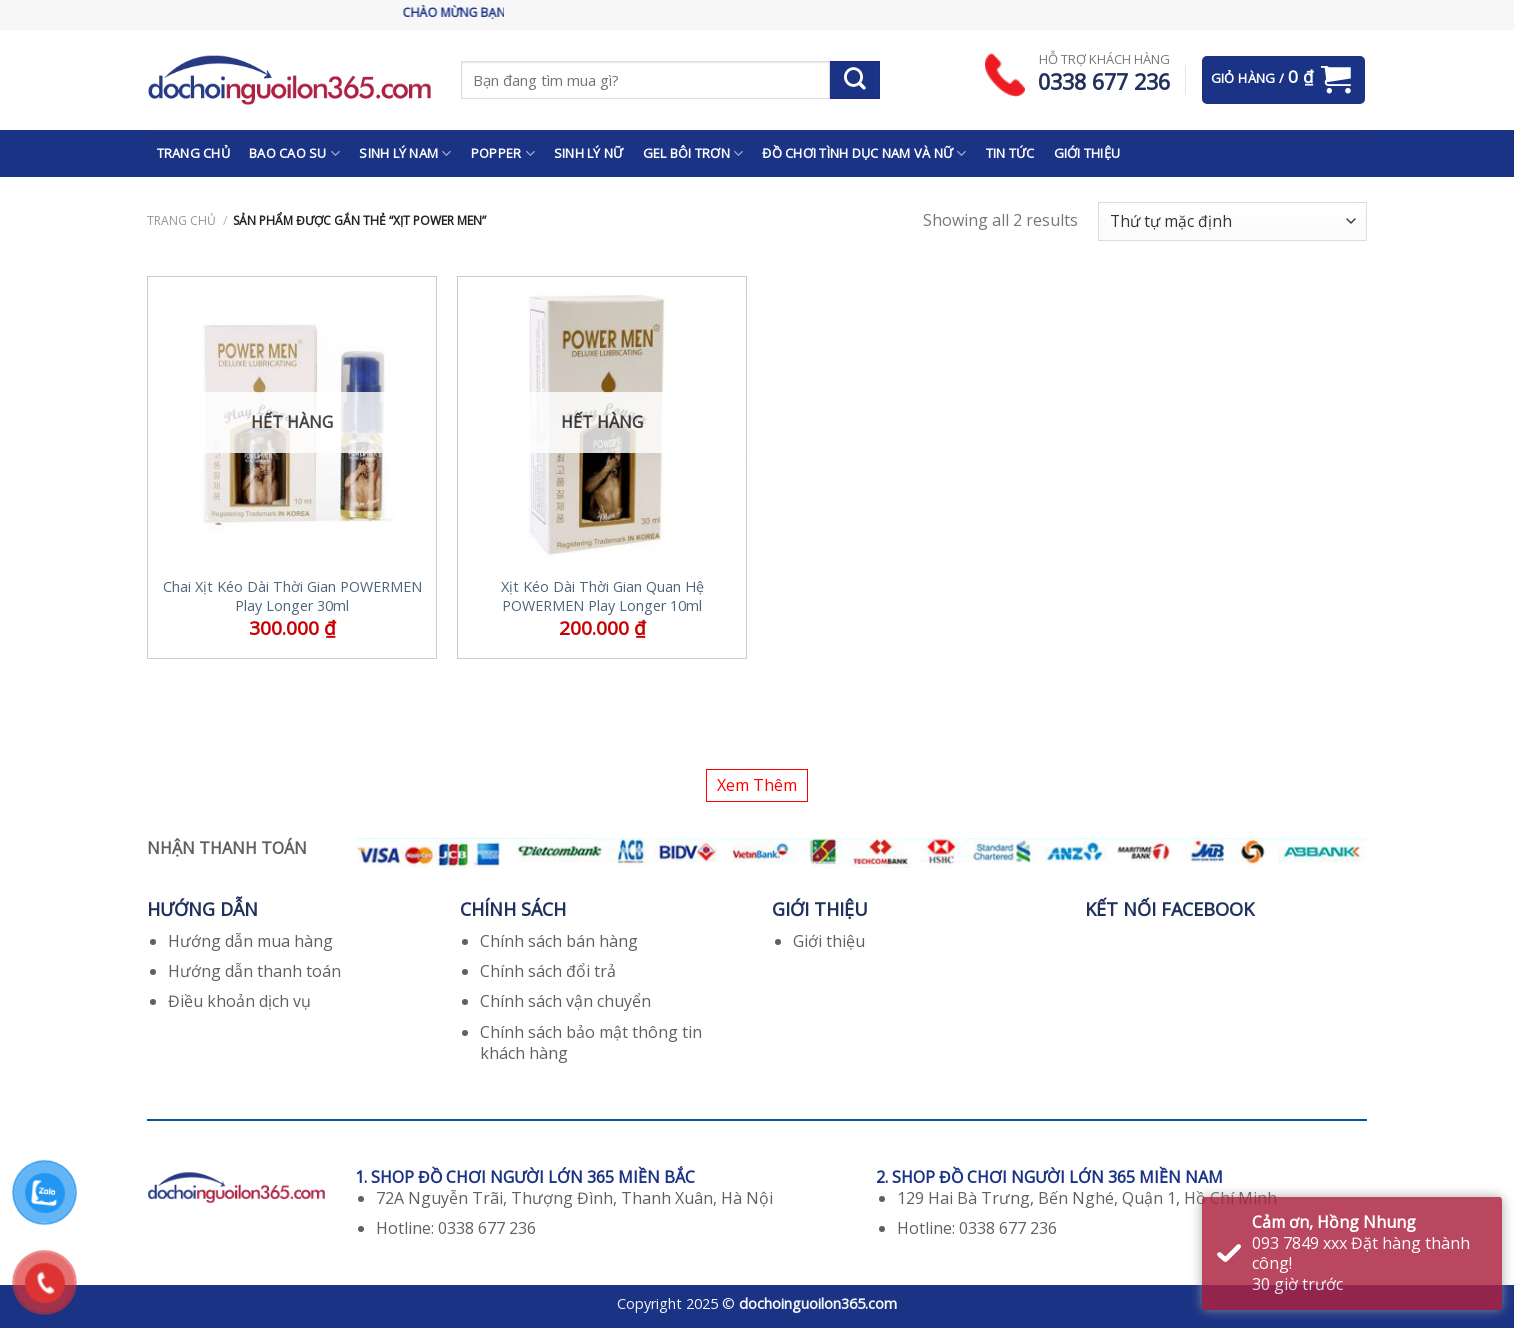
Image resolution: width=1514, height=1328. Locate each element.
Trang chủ (181, 220)
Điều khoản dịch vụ (239, 1001)
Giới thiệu (829, 941)
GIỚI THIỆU (1087, 153)
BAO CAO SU (294, 153)
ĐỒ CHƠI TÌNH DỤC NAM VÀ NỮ (864, 153)
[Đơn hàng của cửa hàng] (1232, 221)
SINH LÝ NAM (405, 153)
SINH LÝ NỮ (589, 153)
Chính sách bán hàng (559, 941)
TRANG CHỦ (193, 153)
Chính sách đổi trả (548, 971)
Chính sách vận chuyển (565, 1001)
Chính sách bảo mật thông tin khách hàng (591, 1042)
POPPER (503, 153)
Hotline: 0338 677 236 (456, 1228)
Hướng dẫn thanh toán (254, 971)
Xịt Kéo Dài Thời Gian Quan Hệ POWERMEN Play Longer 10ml (602, 596)
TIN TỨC (1010, 153)
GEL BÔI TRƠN (693, 153)
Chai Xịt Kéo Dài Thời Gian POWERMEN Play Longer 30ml (292, 596)
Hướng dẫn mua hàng (250, 941)
